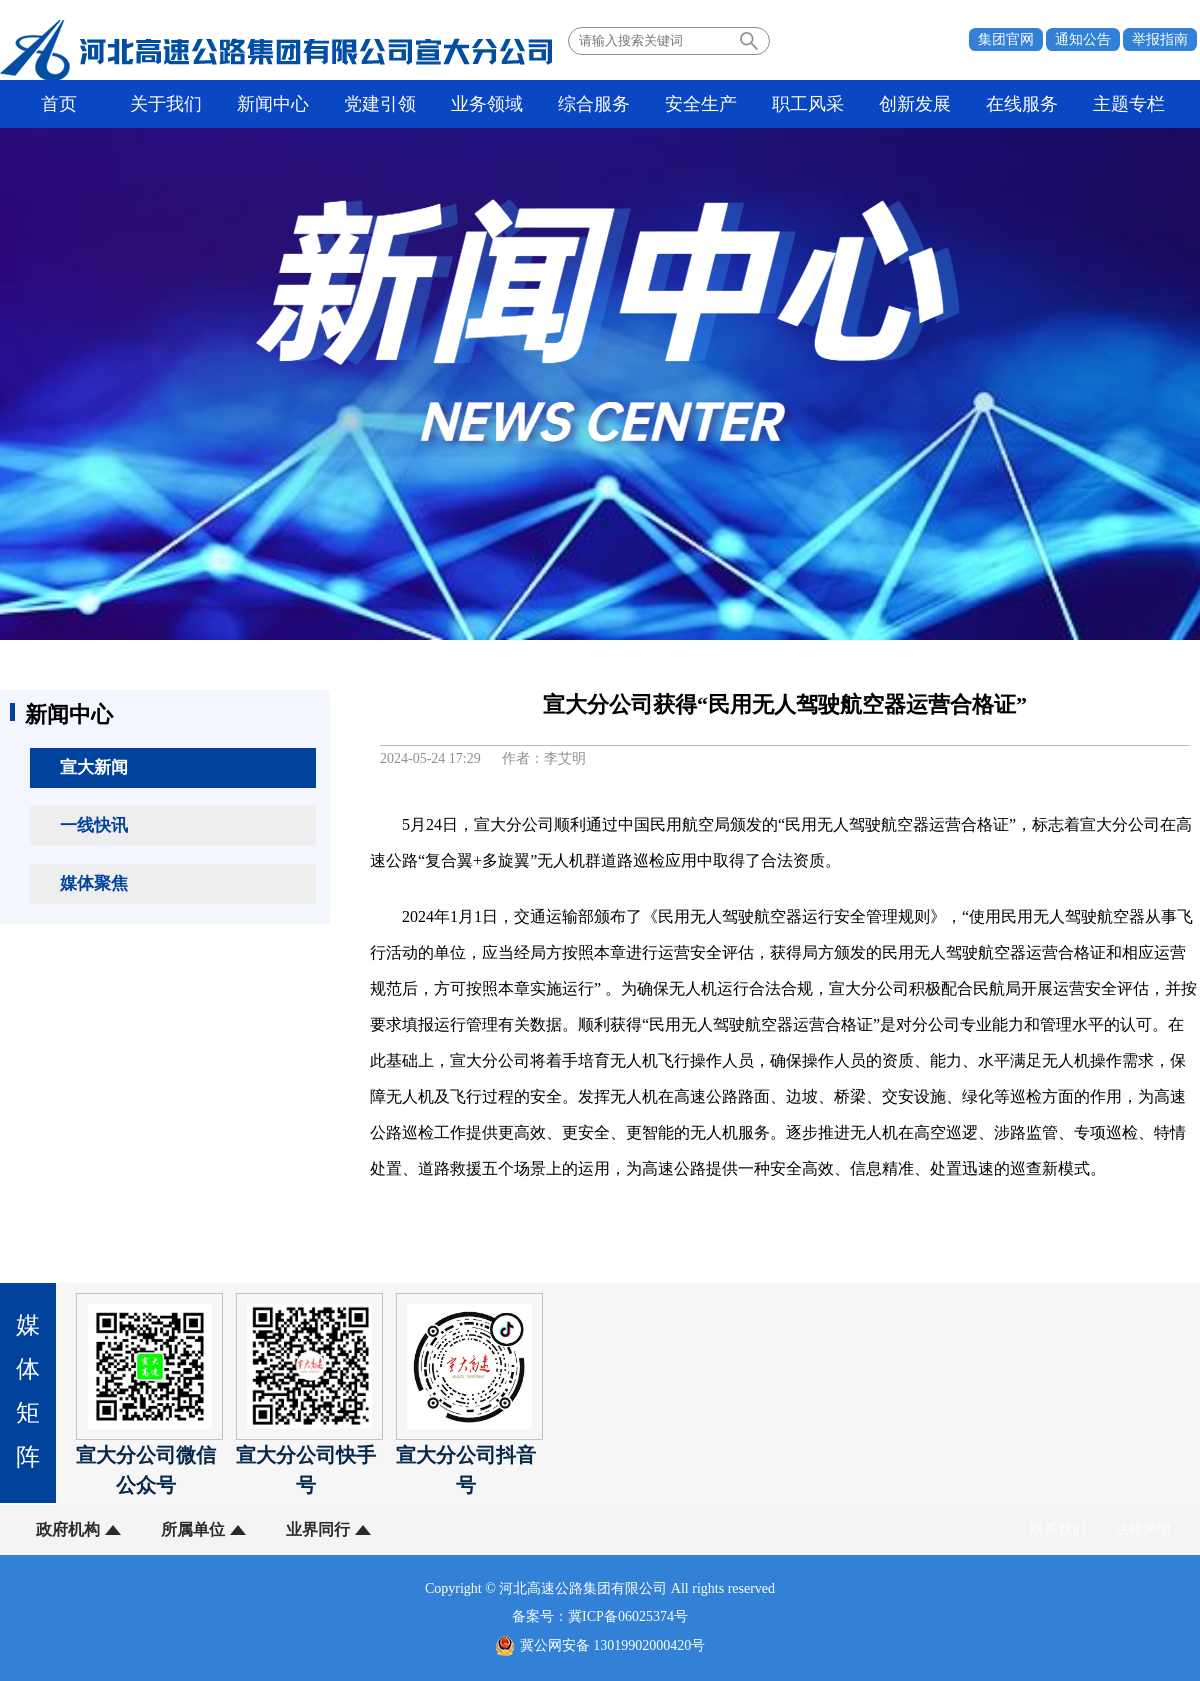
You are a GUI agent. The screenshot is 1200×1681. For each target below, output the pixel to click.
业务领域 (487, 104)
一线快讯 (94, 825)
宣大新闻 (94, 767)
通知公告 (1083, 39)
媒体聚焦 (94, 883)
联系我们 (1058, 1529)
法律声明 (1143, 1529)
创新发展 (915, 104)
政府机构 (68, 1529)
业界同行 (318, 1529)
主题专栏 (1129, 104)
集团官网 (1006, 39)
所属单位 (193, 1529)
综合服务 (594, 104)
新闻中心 (273, 104)
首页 (59, 104)
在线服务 (1022, 104)
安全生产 (701, 104)
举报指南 (1160, 39)
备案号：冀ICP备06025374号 (600, 1616)
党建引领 (380, 104)
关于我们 (166, 104)
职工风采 (808, 104)
